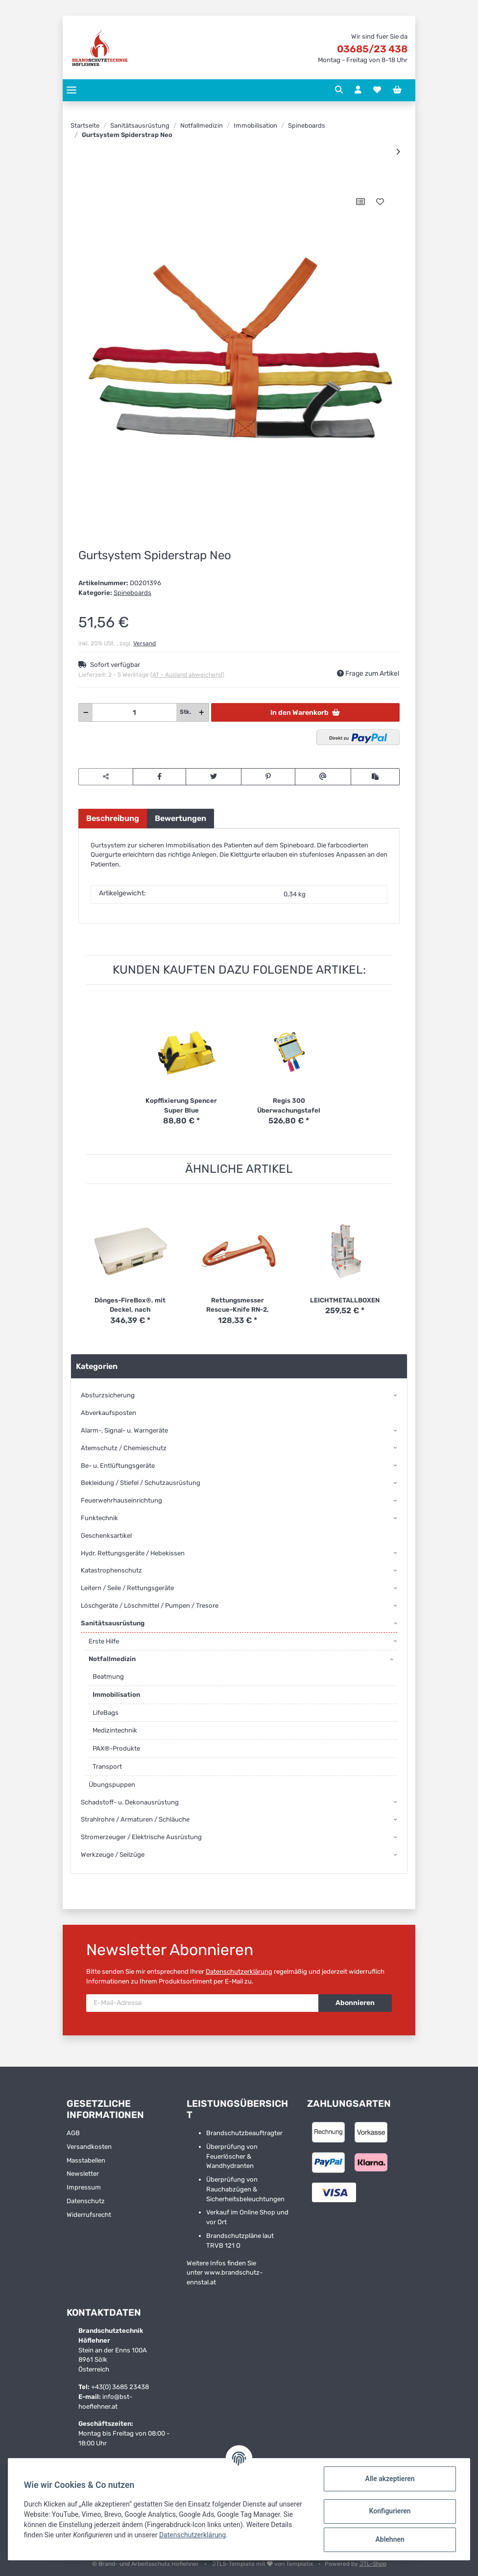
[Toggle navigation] (71, 90)
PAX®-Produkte (116, 1748)
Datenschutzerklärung (239, 1971)
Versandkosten (89, 2146)
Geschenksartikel (106, 1535)
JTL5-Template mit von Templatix (263, 2563)
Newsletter (83, 2173)
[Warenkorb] (397, 90)
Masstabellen (86, 2160)
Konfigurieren (389, 2511)
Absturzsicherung (108, 1395)
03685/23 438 (372, 49)
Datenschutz (86, 2201)
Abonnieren (355, 2003)
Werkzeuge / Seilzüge (112, 1854)
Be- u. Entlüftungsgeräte (118, 1465)
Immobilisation (116, 1694)
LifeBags (106, 1712)
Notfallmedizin (112, 1659)
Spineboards (132, 592)
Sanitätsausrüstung (112, 1623)
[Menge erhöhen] (201, 712)
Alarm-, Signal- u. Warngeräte (124, 1430)
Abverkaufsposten (108, 1412)
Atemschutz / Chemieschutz (124, 1448)
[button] (339, 90)
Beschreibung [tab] (112, 818)
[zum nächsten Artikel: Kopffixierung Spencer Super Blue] (397, 152)
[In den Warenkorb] (85, 181)
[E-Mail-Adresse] (202, 2003)
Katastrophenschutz (111, 1570)
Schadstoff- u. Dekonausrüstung (130, 1802)
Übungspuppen (112, 1784)
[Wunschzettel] (377, 90)
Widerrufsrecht (89, 2214)
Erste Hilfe (104, 1641)
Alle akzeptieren (389, 2479)
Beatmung (108, 1676)
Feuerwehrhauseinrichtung (121, 1500)
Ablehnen (389, 2539)
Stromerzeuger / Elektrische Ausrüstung (141, 1837)
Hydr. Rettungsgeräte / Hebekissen (133, 1553)
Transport (107, 1766)
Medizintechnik (115, 1730)
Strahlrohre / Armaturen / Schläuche (135, 1819)
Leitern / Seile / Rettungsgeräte (127, 1588)
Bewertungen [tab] (180, 818)
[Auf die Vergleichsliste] (360, 201)
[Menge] (134, 712)
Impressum (84, 2187)
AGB (73, 2133)
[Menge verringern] (86, 712)
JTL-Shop (372, 2563)
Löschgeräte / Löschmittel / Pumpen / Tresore (149, 1605)
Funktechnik (99, 1518)
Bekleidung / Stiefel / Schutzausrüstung (140, 1482)
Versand (144, 643)
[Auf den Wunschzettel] (380, 201)
